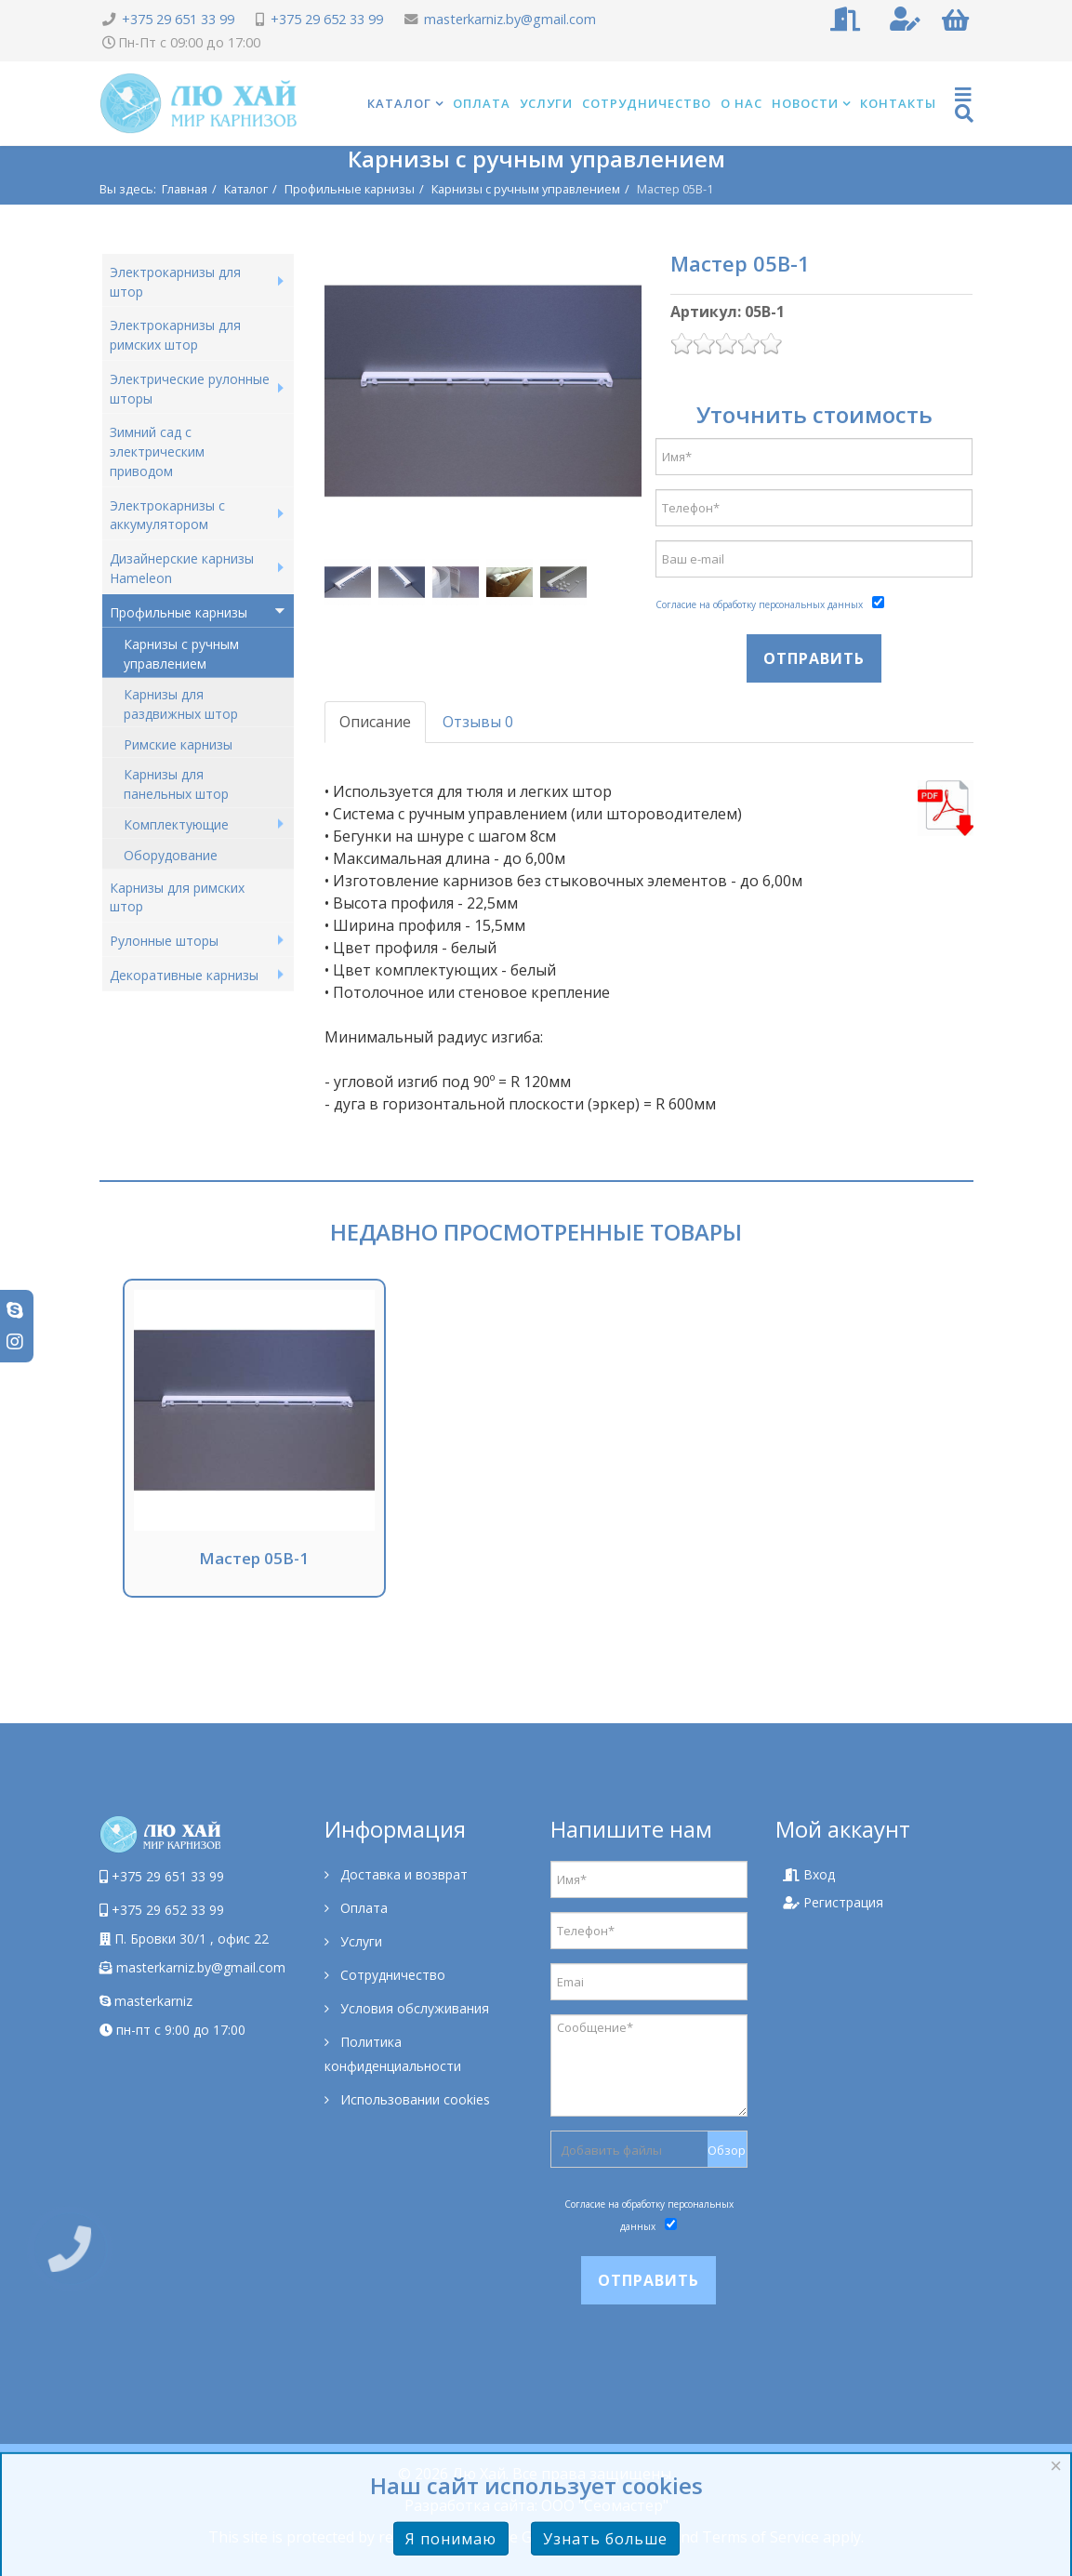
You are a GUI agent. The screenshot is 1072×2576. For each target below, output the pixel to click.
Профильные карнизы (350, 188)
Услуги (546, 103)
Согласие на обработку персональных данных (759, 604)
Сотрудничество (646, 103)
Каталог (399, 103)
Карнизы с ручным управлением (525, 188)
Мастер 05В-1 (254, 1558)
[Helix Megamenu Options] (964, 103)
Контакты (898, 103)
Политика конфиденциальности (392, 2054)
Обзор (727, 2150)
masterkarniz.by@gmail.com (510, 19)
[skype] (15, 1309)
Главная (184, 188)
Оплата (481, 103)
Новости (805, 103)
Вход (809, 1874)
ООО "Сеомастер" (604, 2505)
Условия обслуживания (413, 2008)
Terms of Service (760, 2537)
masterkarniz (145, 2001)
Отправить (814, 658)
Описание (375, 721)
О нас (741, 103)
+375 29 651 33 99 (178, 19)
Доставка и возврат (402, 1874)
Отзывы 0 (478, 721)
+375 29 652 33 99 (327, 19)
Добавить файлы (611, 2150)
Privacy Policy (622, 2537)
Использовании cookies (413, 2099)
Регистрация (833, 1902)
